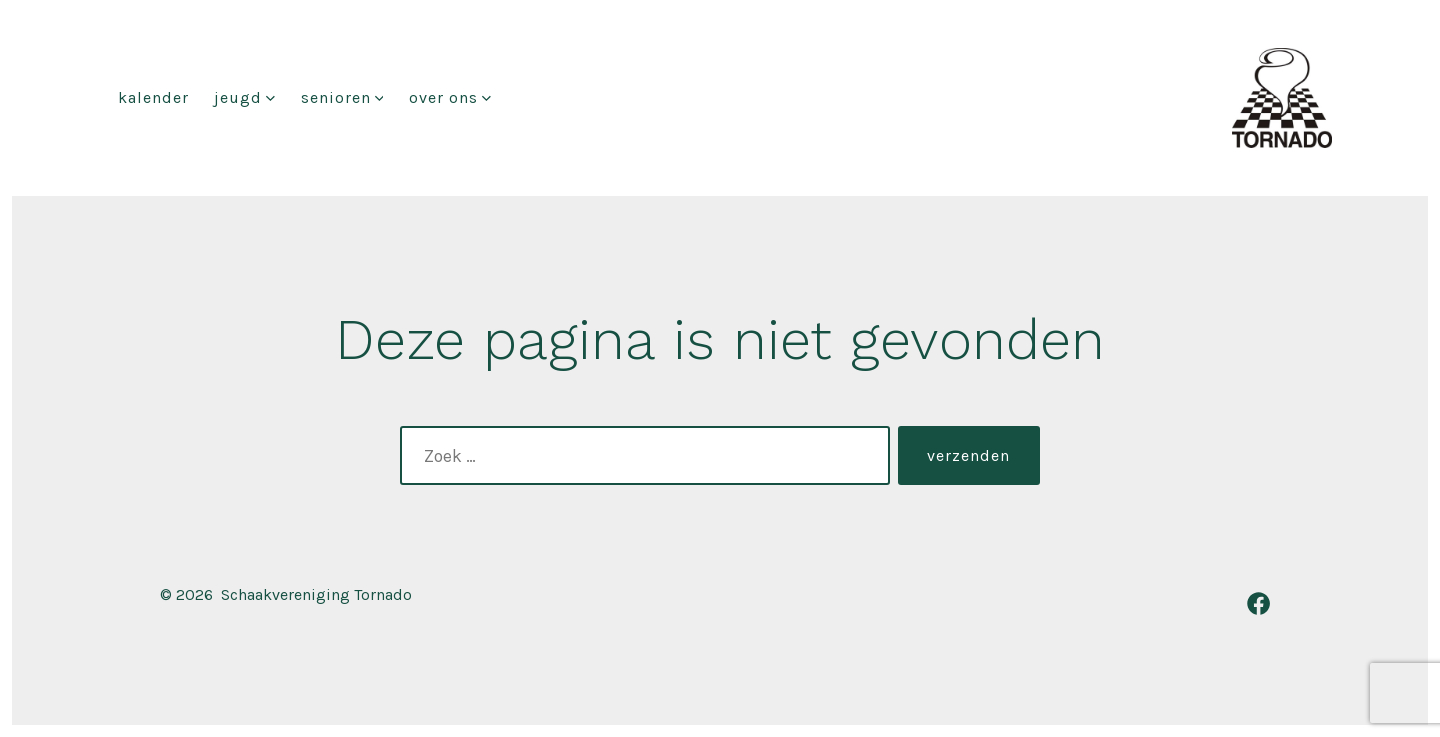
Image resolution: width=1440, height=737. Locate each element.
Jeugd (244, 97)
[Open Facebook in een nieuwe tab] (1258, 603)
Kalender (153, 97)
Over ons (450, 97)
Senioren (342, 97)
